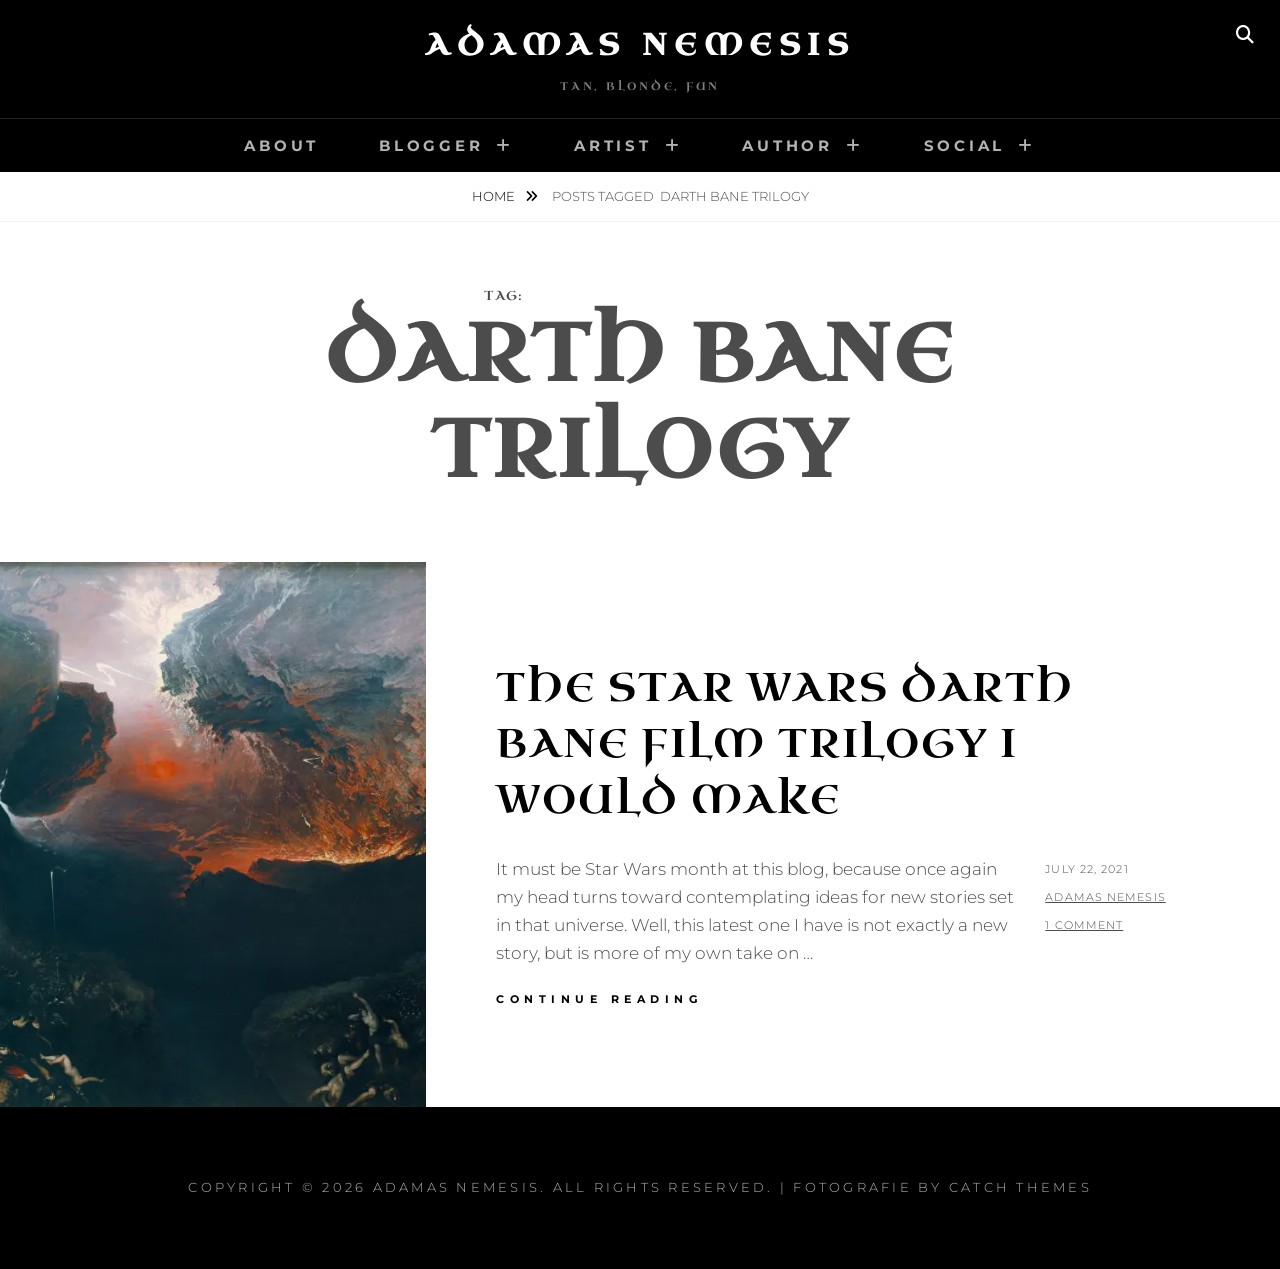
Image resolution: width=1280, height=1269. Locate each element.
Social (965, 145)
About (281, 145)
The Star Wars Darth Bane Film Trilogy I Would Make (785, 744)
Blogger (431, 145)
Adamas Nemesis (640, 45)
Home (495, 196)
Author (787, 145)
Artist (613, 145)
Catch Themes (1020, 1187)
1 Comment (1084, 925)
